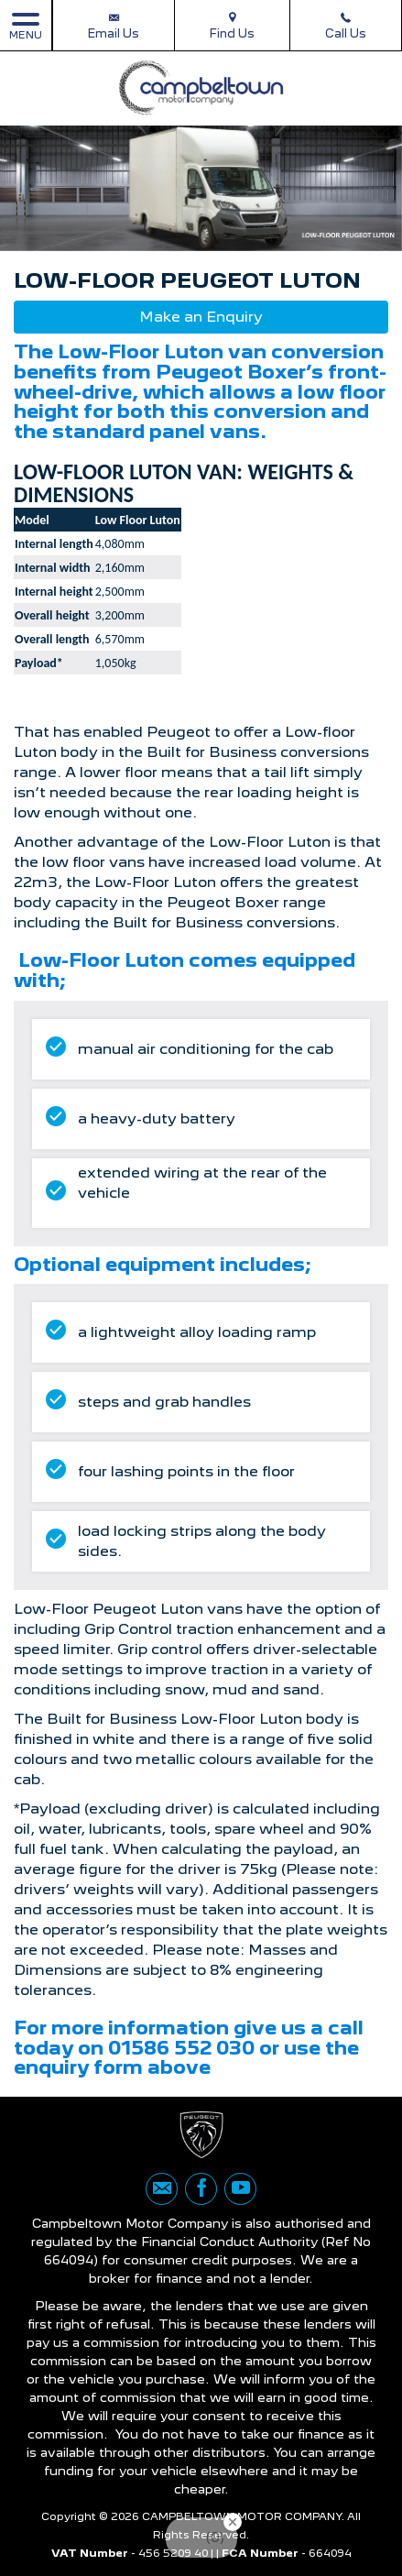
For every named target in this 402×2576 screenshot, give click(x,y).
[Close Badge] (232, 2522)
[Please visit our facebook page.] (201, 2189)
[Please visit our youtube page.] (240, 2189)
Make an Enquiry (201, 316)
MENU (25, 25)
